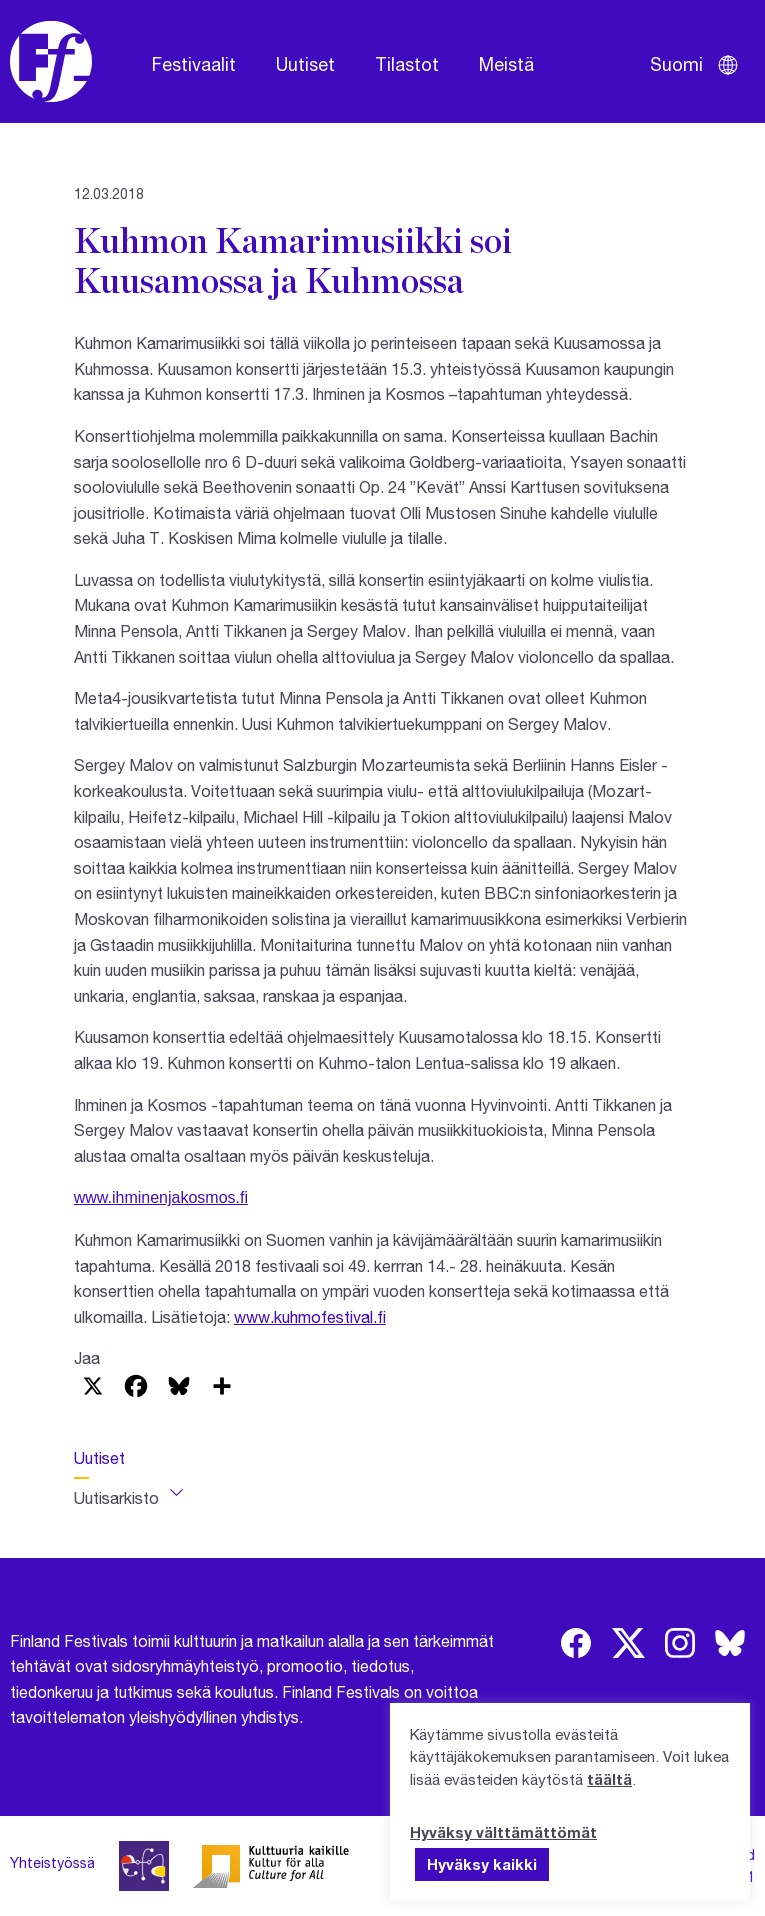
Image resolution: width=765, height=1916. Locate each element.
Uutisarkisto (116, 1497)
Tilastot (407, 64)
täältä (609, 1779)
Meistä (506, 64)
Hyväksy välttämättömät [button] (503, 1832)
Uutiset (305, 64)
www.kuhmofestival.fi (310, 1316)
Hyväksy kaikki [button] (482, 1864)
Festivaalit (194, 64)
